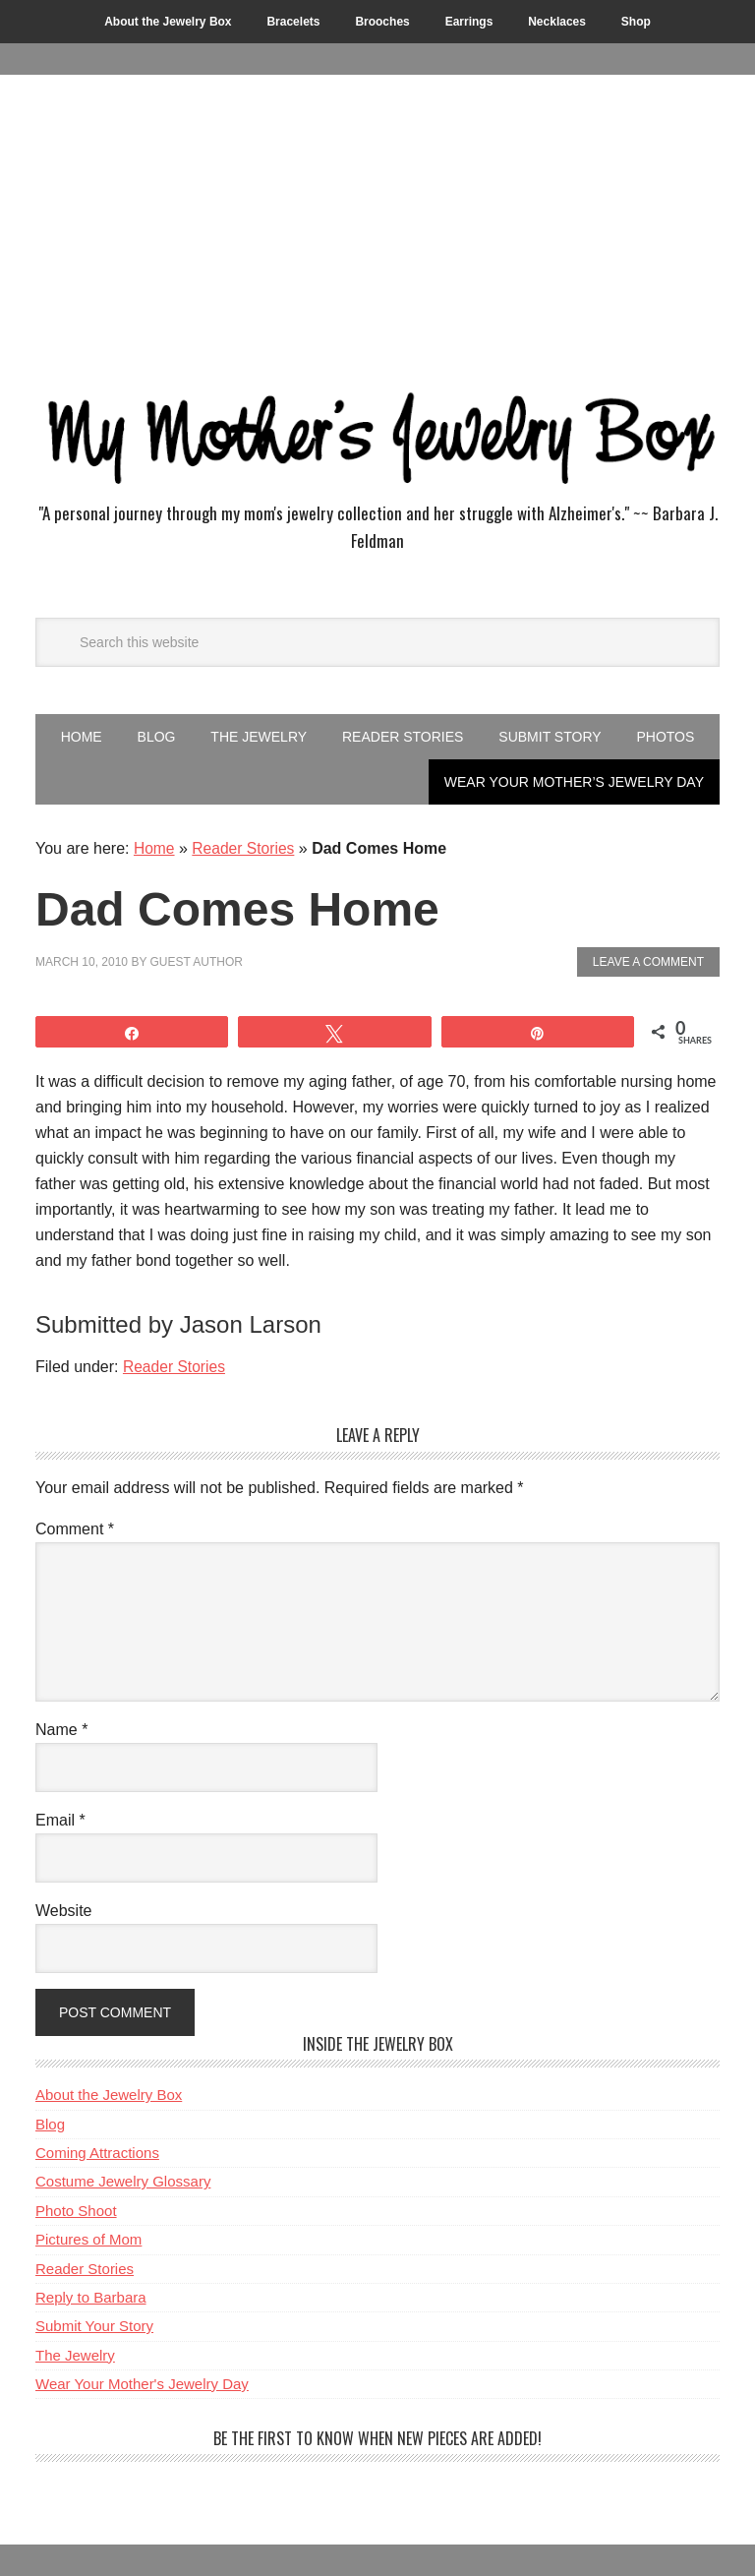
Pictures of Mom (88, 2239)
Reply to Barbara (90, 2297)
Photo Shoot (76, 2210)
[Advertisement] (377, 222)
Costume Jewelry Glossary (122, 2181)
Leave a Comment (648, 962)
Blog (50, 2124)
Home (155, 848)
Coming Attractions (97, 2152)
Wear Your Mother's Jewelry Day (142, 2383)
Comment (74, 1529)
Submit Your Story (94, 2325)
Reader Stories (245, 848)
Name (61, 1729)
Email (60, 1820)
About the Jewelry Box (108, 2094)
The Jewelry (75, 2355)
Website (63, 1910)
